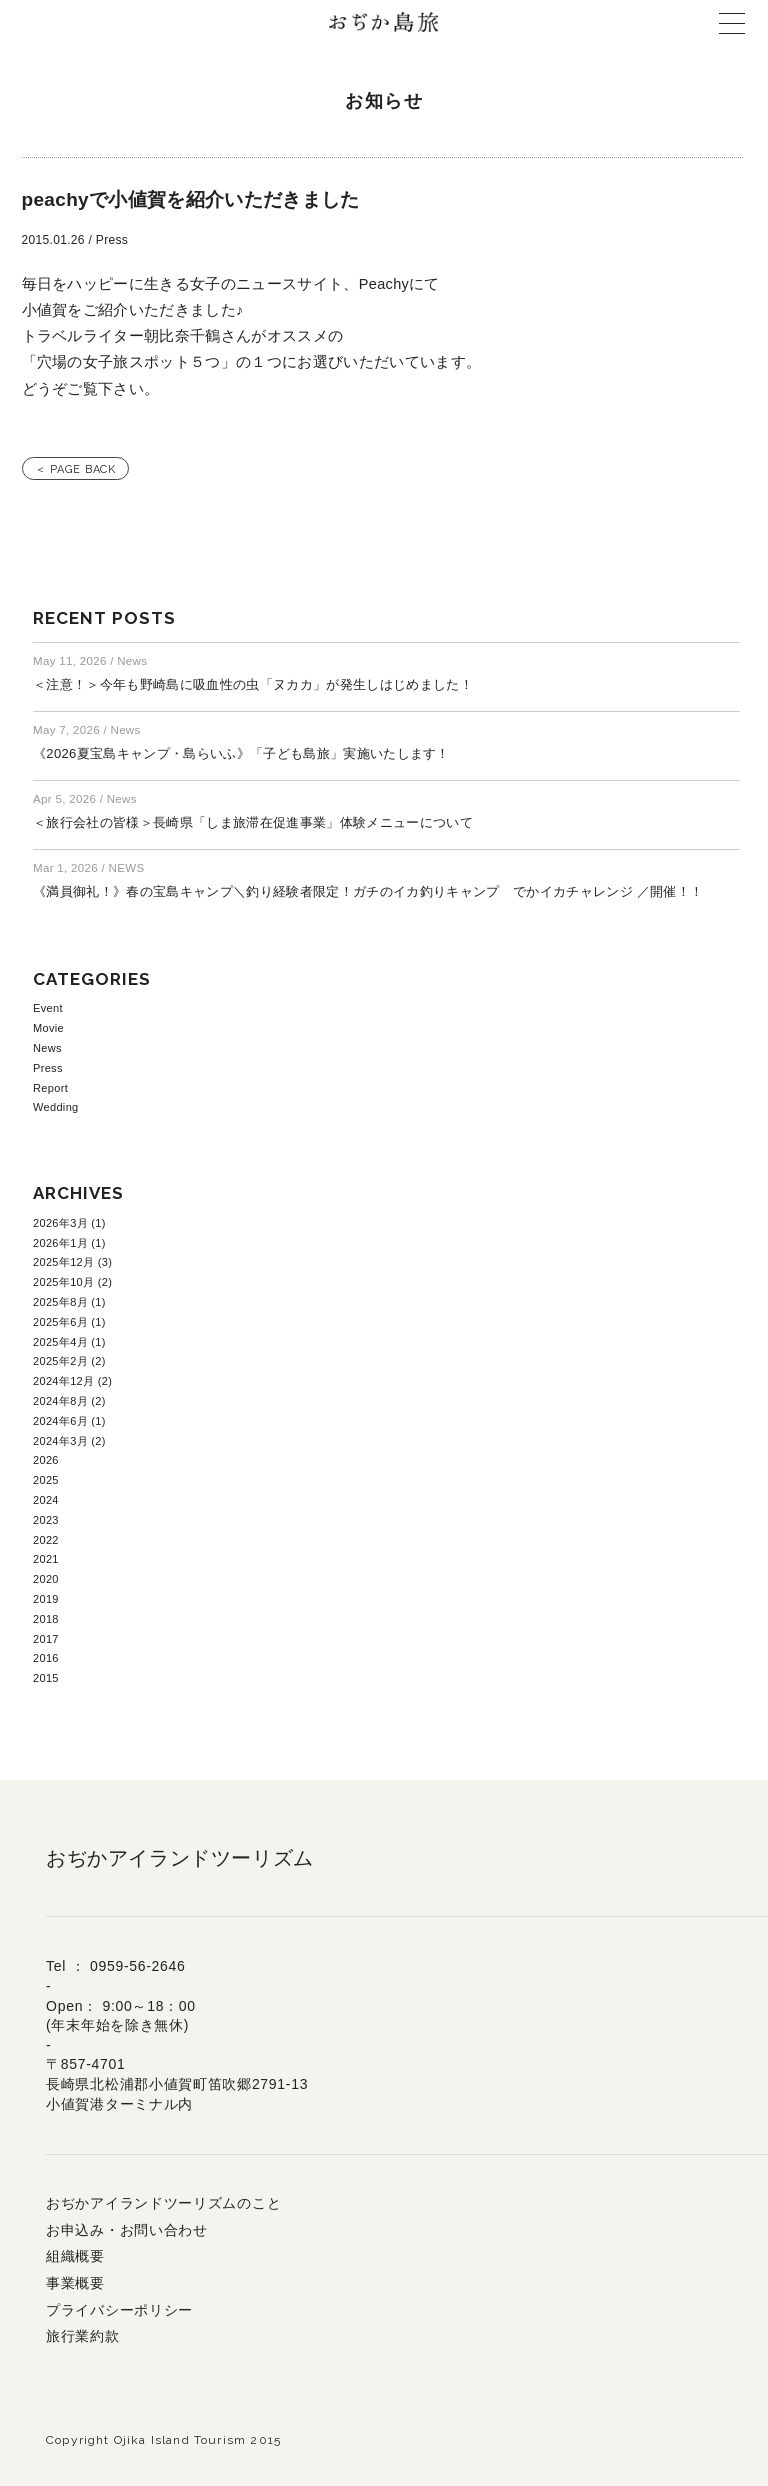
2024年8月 (60, 1401)
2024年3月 (60, 1441)
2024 (46, 1500)
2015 (46, 1678)
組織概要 (75, 2256)
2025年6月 (60, 1322)
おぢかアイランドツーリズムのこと (163, 2203)
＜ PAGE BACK (76, 469)
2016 (46, 1658)
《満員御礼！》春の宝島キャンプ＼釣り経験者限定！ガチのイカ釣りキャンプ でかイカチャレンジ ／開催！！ (368, 891)
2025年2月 (60, 1361)
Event (48, 1008)
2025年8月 (60, 1302)
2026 (46, 1460)
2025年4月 (60, 1342)
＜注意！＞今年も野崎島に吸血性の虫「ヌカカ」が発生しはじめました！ (253, 684)
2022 (46, 1540)
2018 (46, 1619)
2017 (46, 1639)
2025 (46, 1480)
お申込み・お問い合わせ (127, 2230)
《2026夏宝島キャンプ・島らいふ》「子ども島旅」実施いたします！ (241, 753)
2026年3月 (60, 1223)
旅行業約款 (83, 2336)
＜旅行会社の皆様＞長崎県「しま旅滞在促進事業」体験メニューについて (253, 822)
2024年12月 (63, 1381)
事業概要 (75, 2283)
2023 (46, 1520)
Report (50, 1088)
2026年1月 (60, 1243)
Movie (48, 1028)
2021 (46, 1559)
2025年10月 (63, 1282)
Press (48, 1068)
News (47, 1048)
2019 (46, 1599)
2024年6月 (60, 1421)
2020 (46, 1579)
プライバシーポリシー (119, 2310)
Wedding (56, 1107)
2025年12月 (63, 1262)
